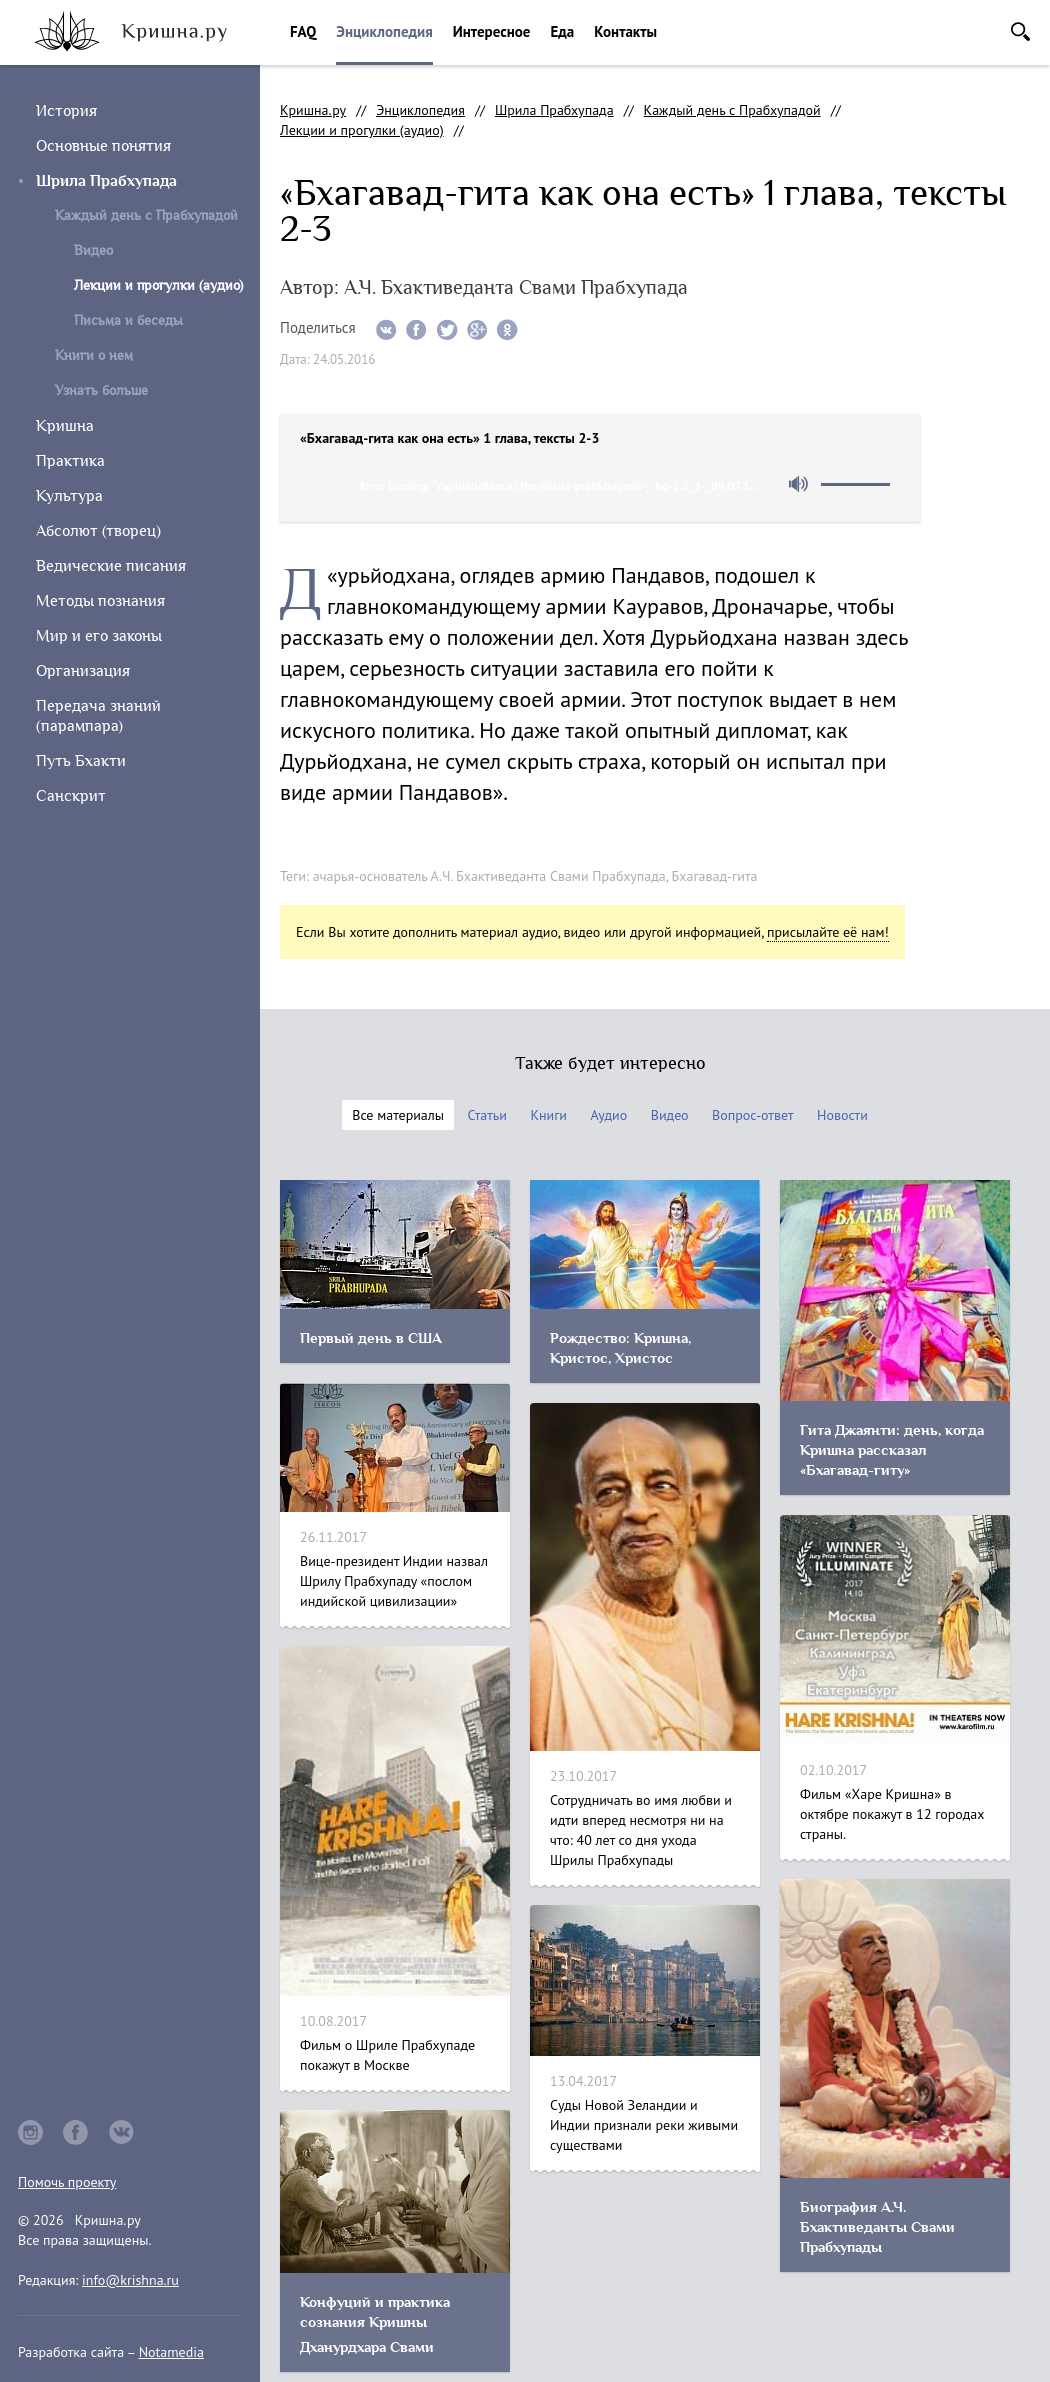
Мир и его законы (99, 636)
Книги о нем (94, 355)
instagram (30, 2132)
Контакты (625, 31)
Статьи (487, 1115)
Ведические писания (111, 566)
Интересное (492, 31)
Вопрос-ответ (752, 1115)
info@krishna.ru (130, 2280)
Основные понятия (103, 146)
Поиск (1020, 31)
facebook (76, 2132)
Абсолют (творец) (98, 531)
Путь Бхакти (81, 761)
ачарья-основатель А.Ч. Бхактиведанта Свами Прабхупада (489, 876)
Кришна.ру (313, 110)
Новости (842, 1115)
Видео (93, 250)
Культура (69, 496)
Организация (83, 671)
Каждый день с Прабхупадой (146, 215)
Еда (562, 31)
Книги (548, 1115)
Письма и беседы (128, 320)
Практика (70, 461)
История (66, 111)
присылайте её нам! (828, 932)
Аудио (608, 1115)
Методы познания (100, 601)
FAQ (303, 31)
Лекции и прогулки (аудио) (362, 130)
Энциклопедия (384, 31)
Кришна (65, 426)
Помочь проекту (67, 2182)
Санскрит (71, 796)
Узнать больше (101, 390)
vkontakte (122, 2132)
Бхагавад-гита (715, 876)
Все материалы (398, 1115)
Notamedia (171, 2352)
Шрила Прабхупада (106, 181)
